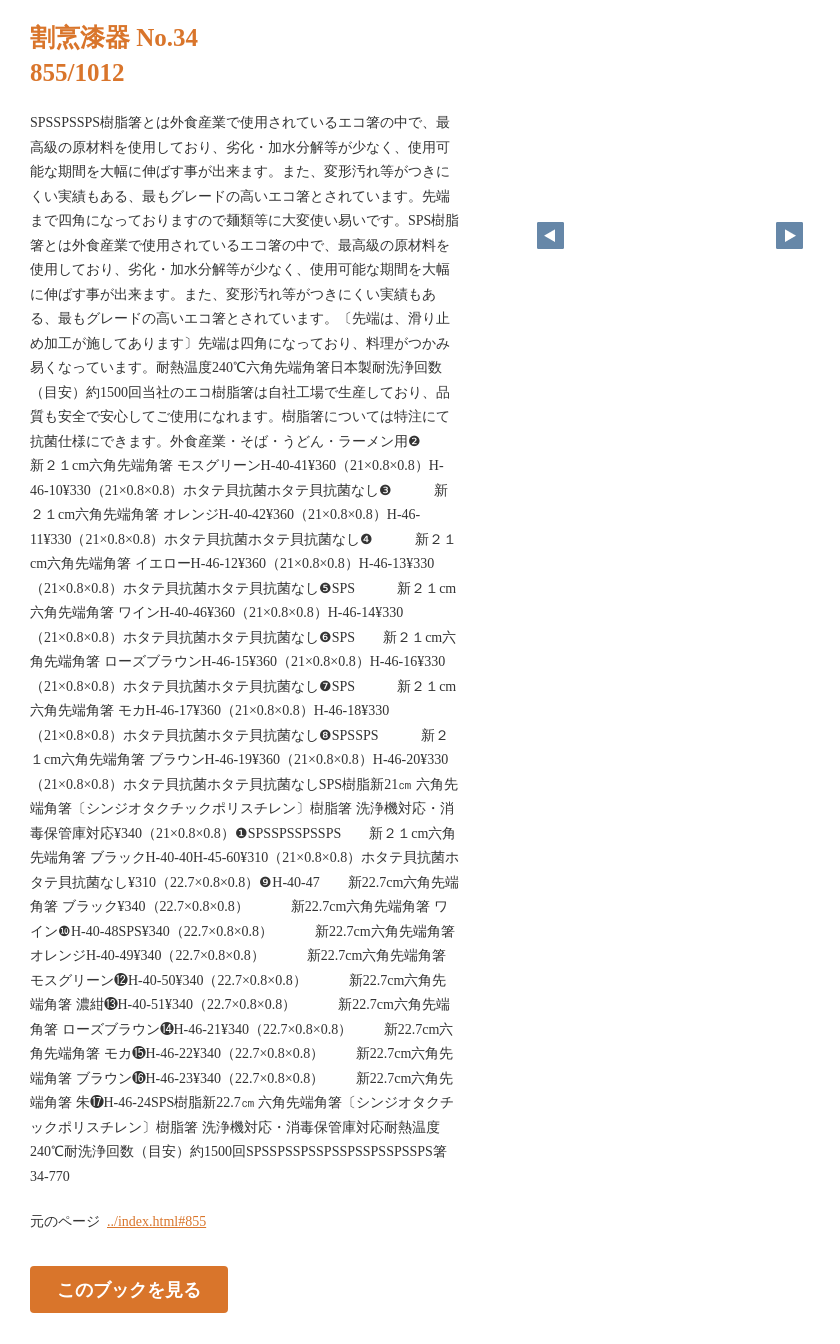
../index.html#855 (156, 1221)
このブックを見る (129, 1290)
